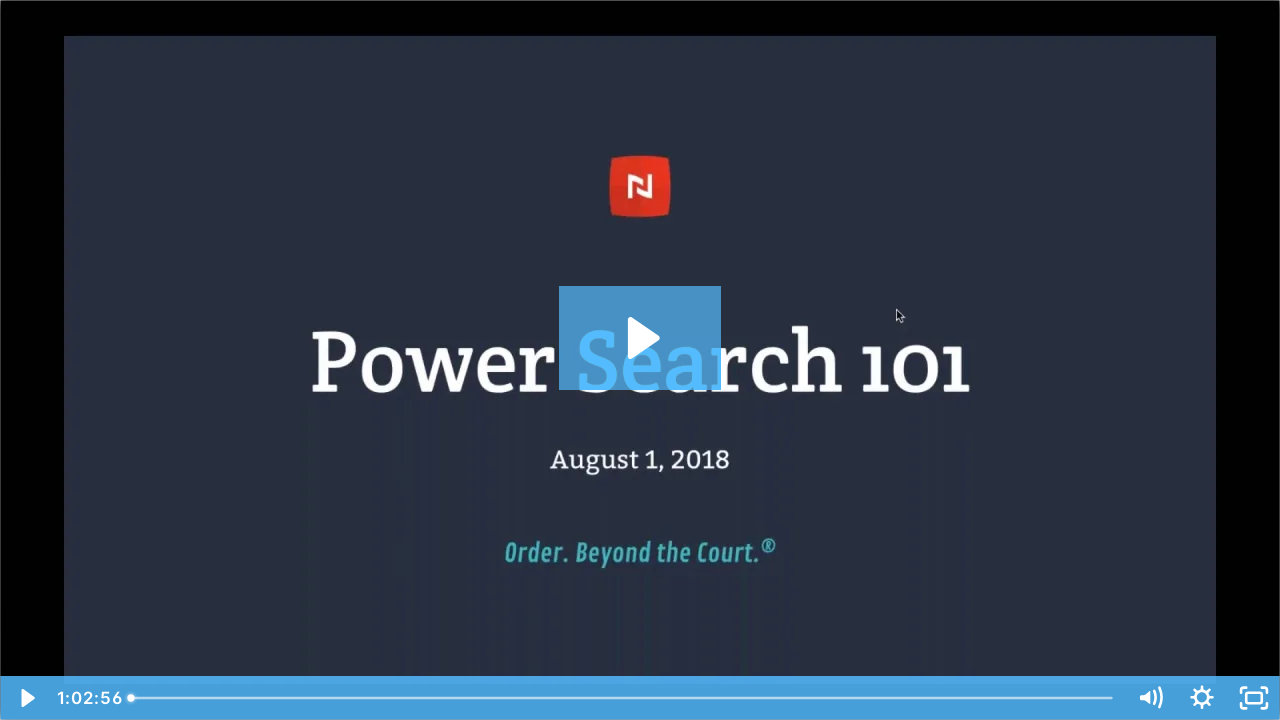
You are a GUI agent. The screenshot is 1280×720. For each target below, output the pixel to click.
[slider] (622, 698)
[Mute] (1150, 698)
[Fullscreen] (1254, 698)
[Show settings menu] (1202, 698)
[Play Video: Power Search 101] (640, 338)
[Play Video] (26, 698)
